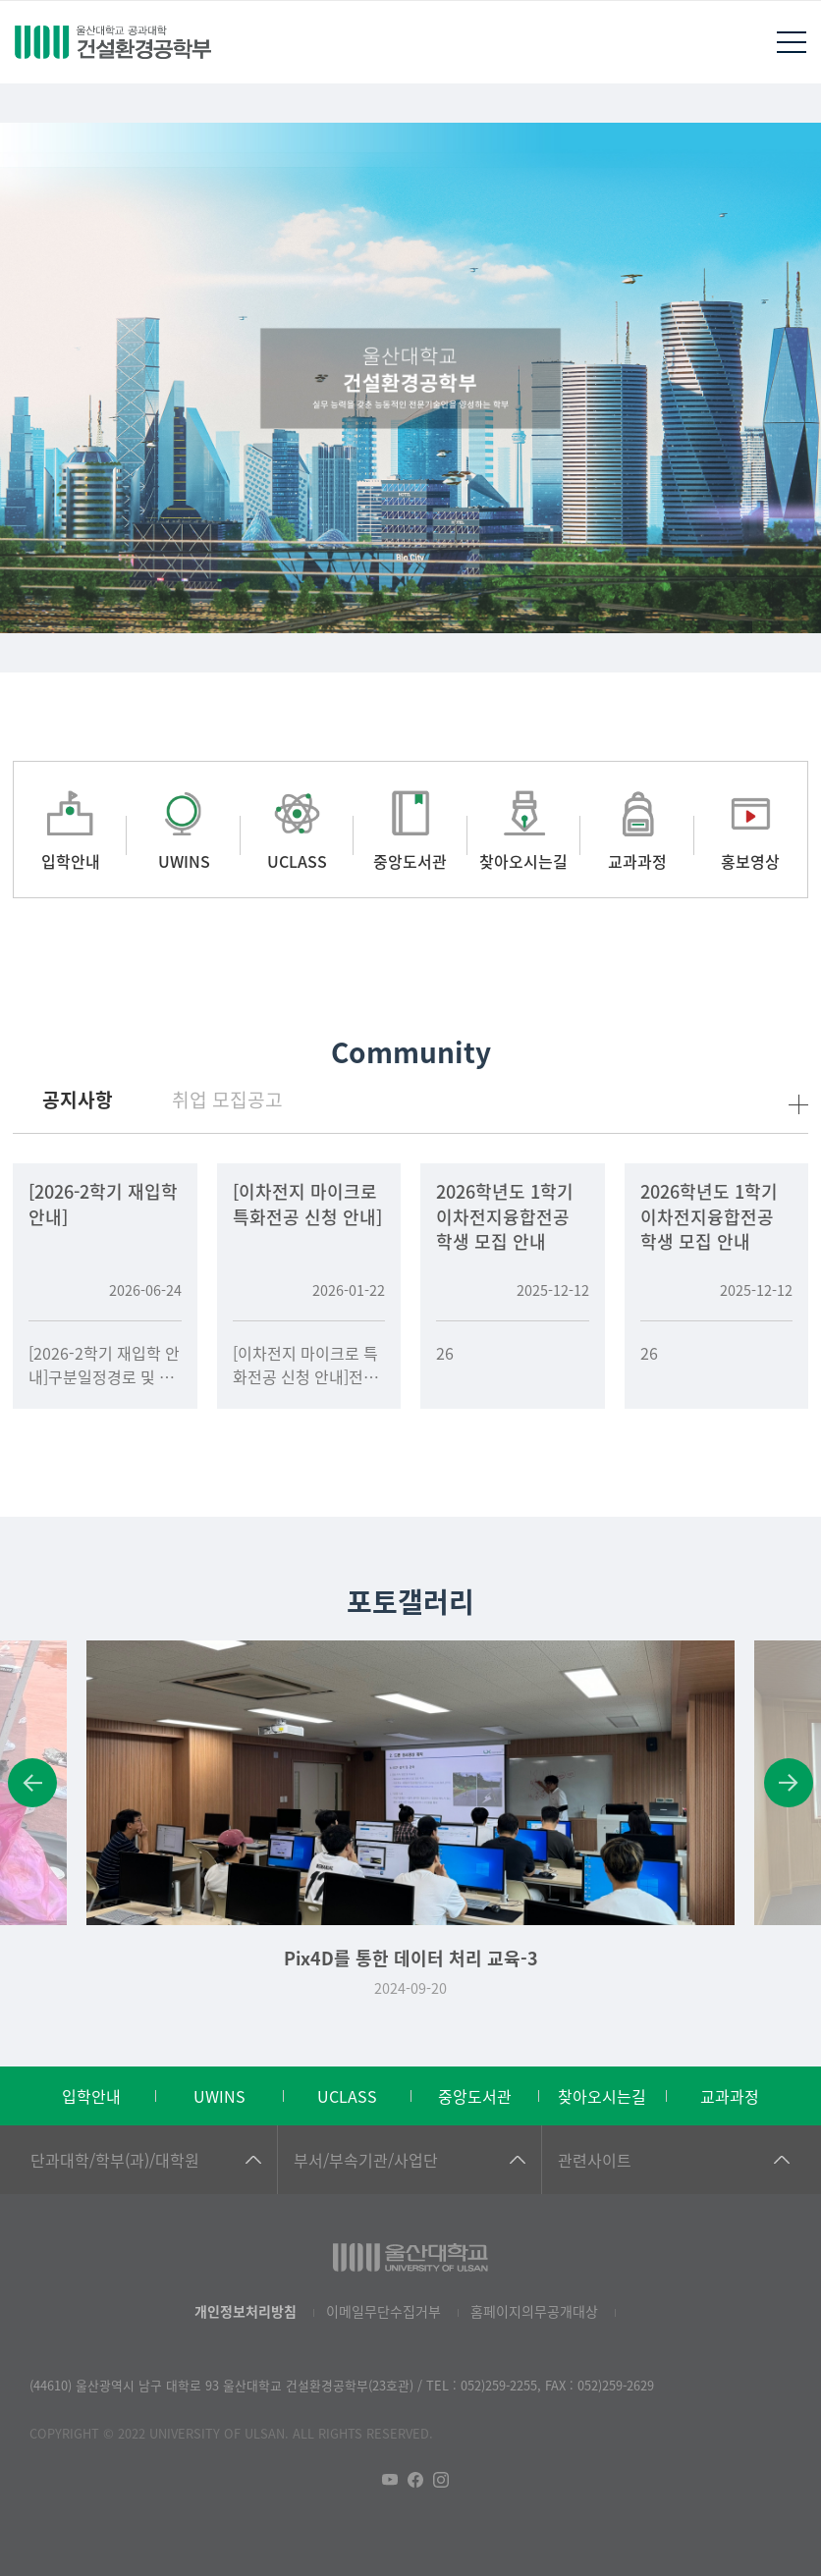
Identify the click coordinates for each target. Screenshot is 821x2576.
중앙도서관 (475, 2096)
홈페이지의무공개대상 (534, 2311)
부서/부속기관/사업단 (366, 2160)
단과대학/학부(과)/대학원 (114, 2160)
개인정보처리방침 (245, 2311)
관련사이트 (594, 2160)
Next (788, 1782)
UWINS (219, 2096)
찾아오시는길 (602, 2096)
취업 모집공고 (227, 1099)
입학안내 (91, 2096)
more (798, 1104)
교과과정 (729, 2096)
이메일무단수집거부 (383, 2311)
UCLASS (347, 2096)
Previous (32, 1782)
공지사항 (77, 1099)
